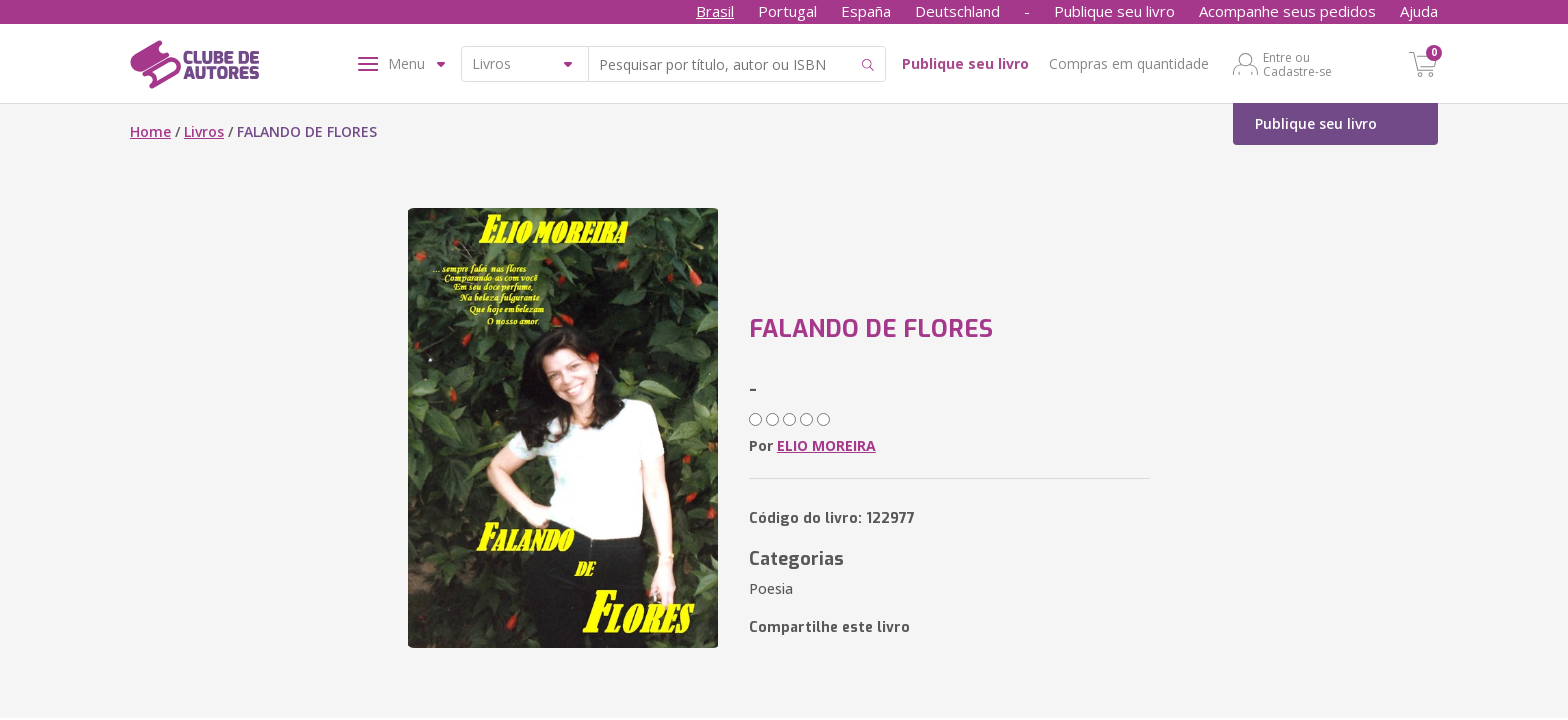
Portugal (787, 11)
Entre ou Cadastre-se (1297, 64)
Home (150, 131)
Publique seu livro (1114, 11)
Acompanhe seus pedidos (1287, 11)
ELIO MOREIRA (826, 445)
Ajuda (1419, 11)
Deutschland (957, 11)
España (866, 11)
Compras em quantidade (1129, 63)
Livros (204, 131)
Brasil (715, 11)
